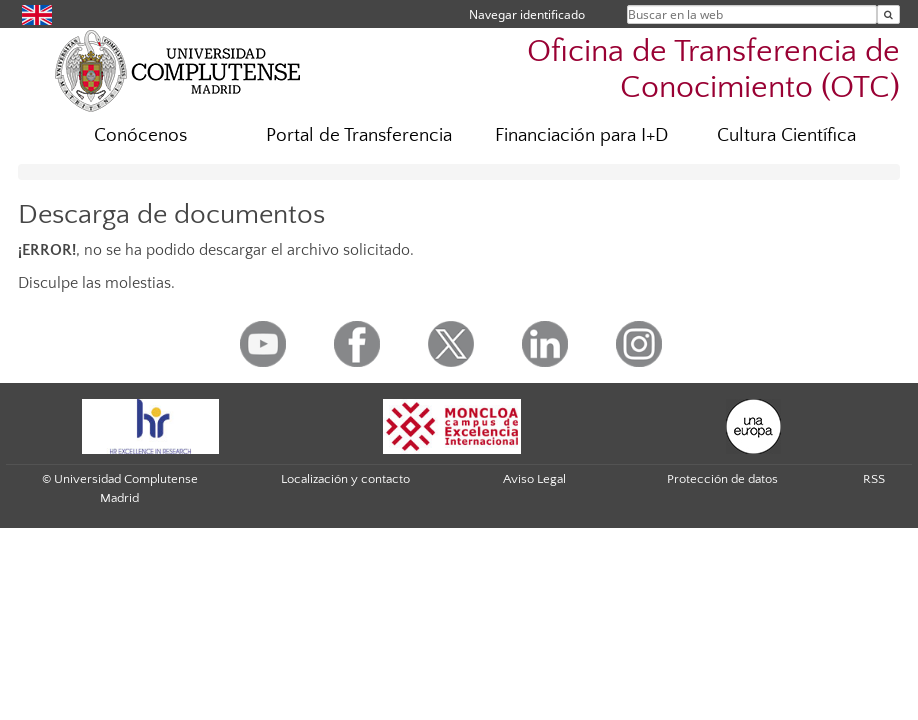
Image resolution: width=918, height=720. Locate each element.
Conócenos (140, 135)
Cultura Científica (786, 135)
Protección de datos (722, 479)
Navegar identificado (527, 14)
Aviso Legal (534, 479)
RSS (874, 479)
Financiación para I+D (581, 135)
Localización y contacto (345, 479)
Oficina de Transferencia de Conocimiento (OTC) (713, 69)
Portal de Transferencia (359, 135)
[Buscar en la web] (888, 14)
